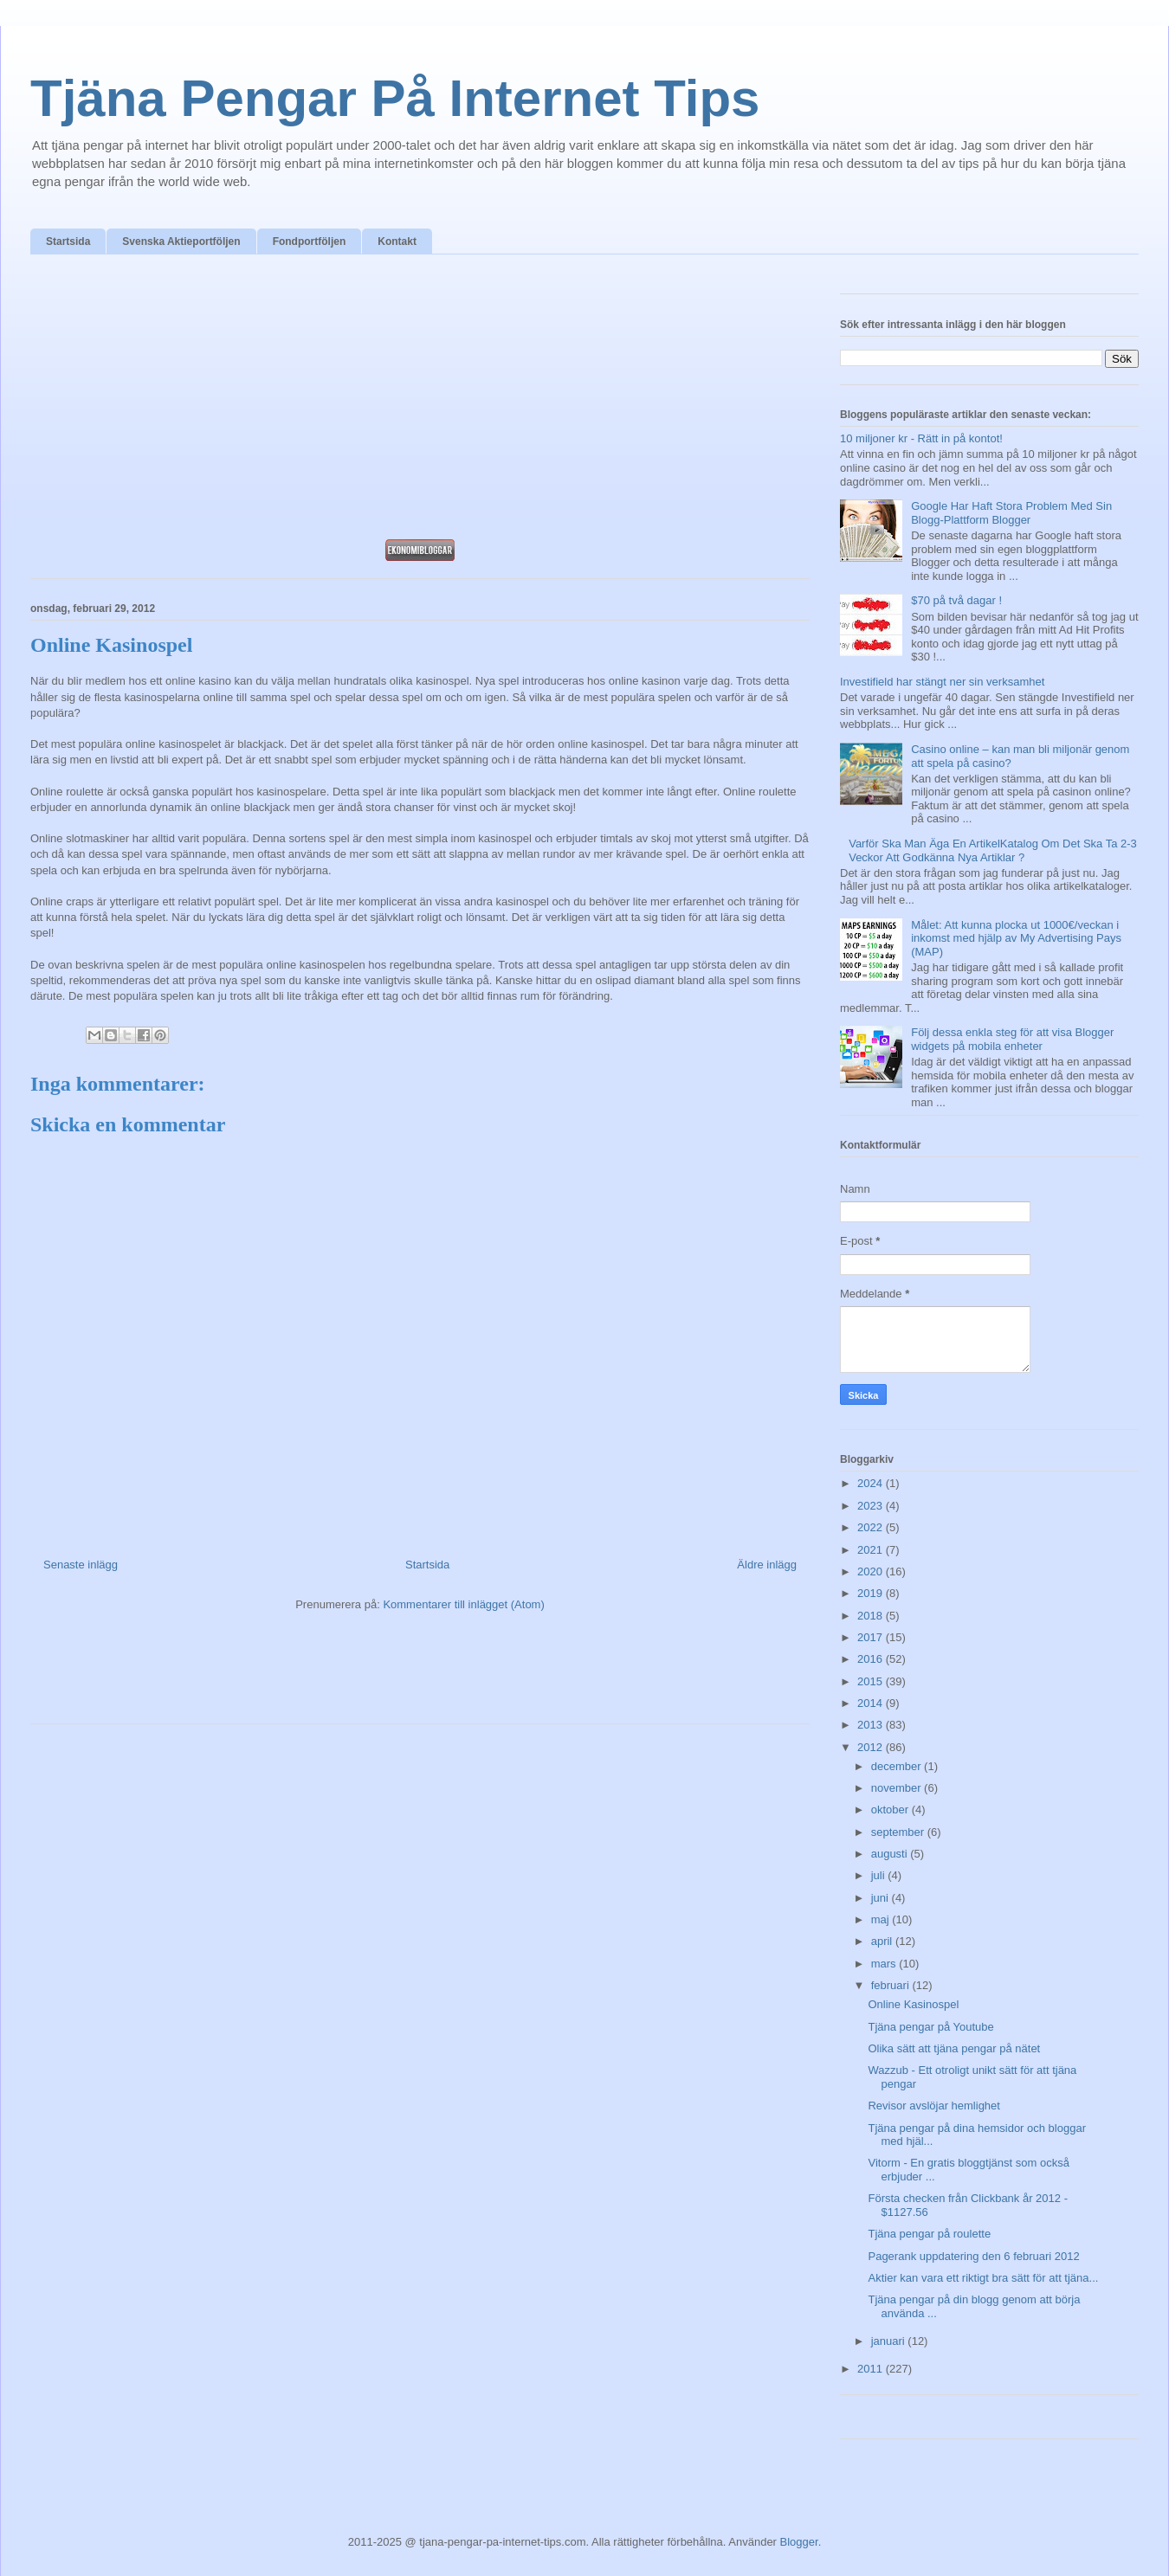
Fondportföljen (309, 241)
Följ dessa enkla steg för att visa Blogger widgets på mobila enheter (1012, 1039)
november (897, 1787)
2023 (871, 1505)
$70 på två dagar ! (956, 600)
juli (879, 1875)
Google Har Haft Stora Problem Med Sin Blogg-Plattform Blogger (1011, 512)
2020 (871, 1571)
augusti (891, 1853)
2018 (871, 1615)
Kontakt (397, 241)
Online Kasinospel (913, 2004)
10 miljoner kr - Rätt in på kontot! (921, 438)
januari (889, 2340)
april (883, 1941)
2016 (871, 1658)
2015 (871, 1681)
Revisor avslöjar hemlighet (933, 2105)
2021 (871, 1549)
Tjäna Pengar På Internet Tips (394, 98)
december (897, 1766)
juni (881, 1897)
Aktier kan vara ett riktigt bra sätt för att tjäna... (983, 2277)
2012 (871, 1747)
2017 (871, 1637)
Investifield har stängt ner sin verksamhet (942, 681)
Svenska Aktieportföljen (181, 241)
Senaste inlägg (80, 1564)
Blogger (799, 2541)
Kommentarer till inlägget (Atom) (463, 1604)
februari (892, 1985)
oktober (891, 1809)
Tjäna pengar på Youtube (930, 2026)
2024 (871, 1483)
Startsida (68, 241)
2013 (871, 1724)
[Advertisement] (420, 401)
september (899, 1832)
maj (882, 1919)
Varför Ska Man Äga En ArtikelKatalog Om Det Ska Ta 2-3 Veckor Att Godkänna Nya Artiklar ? (993, 850)
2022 (871, 1527)
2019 (871, 1593)
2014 (871, 1703)
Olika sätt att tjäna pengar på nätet (954, 2048)
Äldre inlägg (767, 1564)
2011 (871, 2368)
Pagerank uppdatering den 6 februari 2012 (973, 2256)
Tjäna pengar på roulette (929, 2233)
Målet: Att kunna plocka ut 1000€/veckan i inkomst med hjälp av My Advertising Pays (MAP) (1016, 938)
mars (885, 1963)
